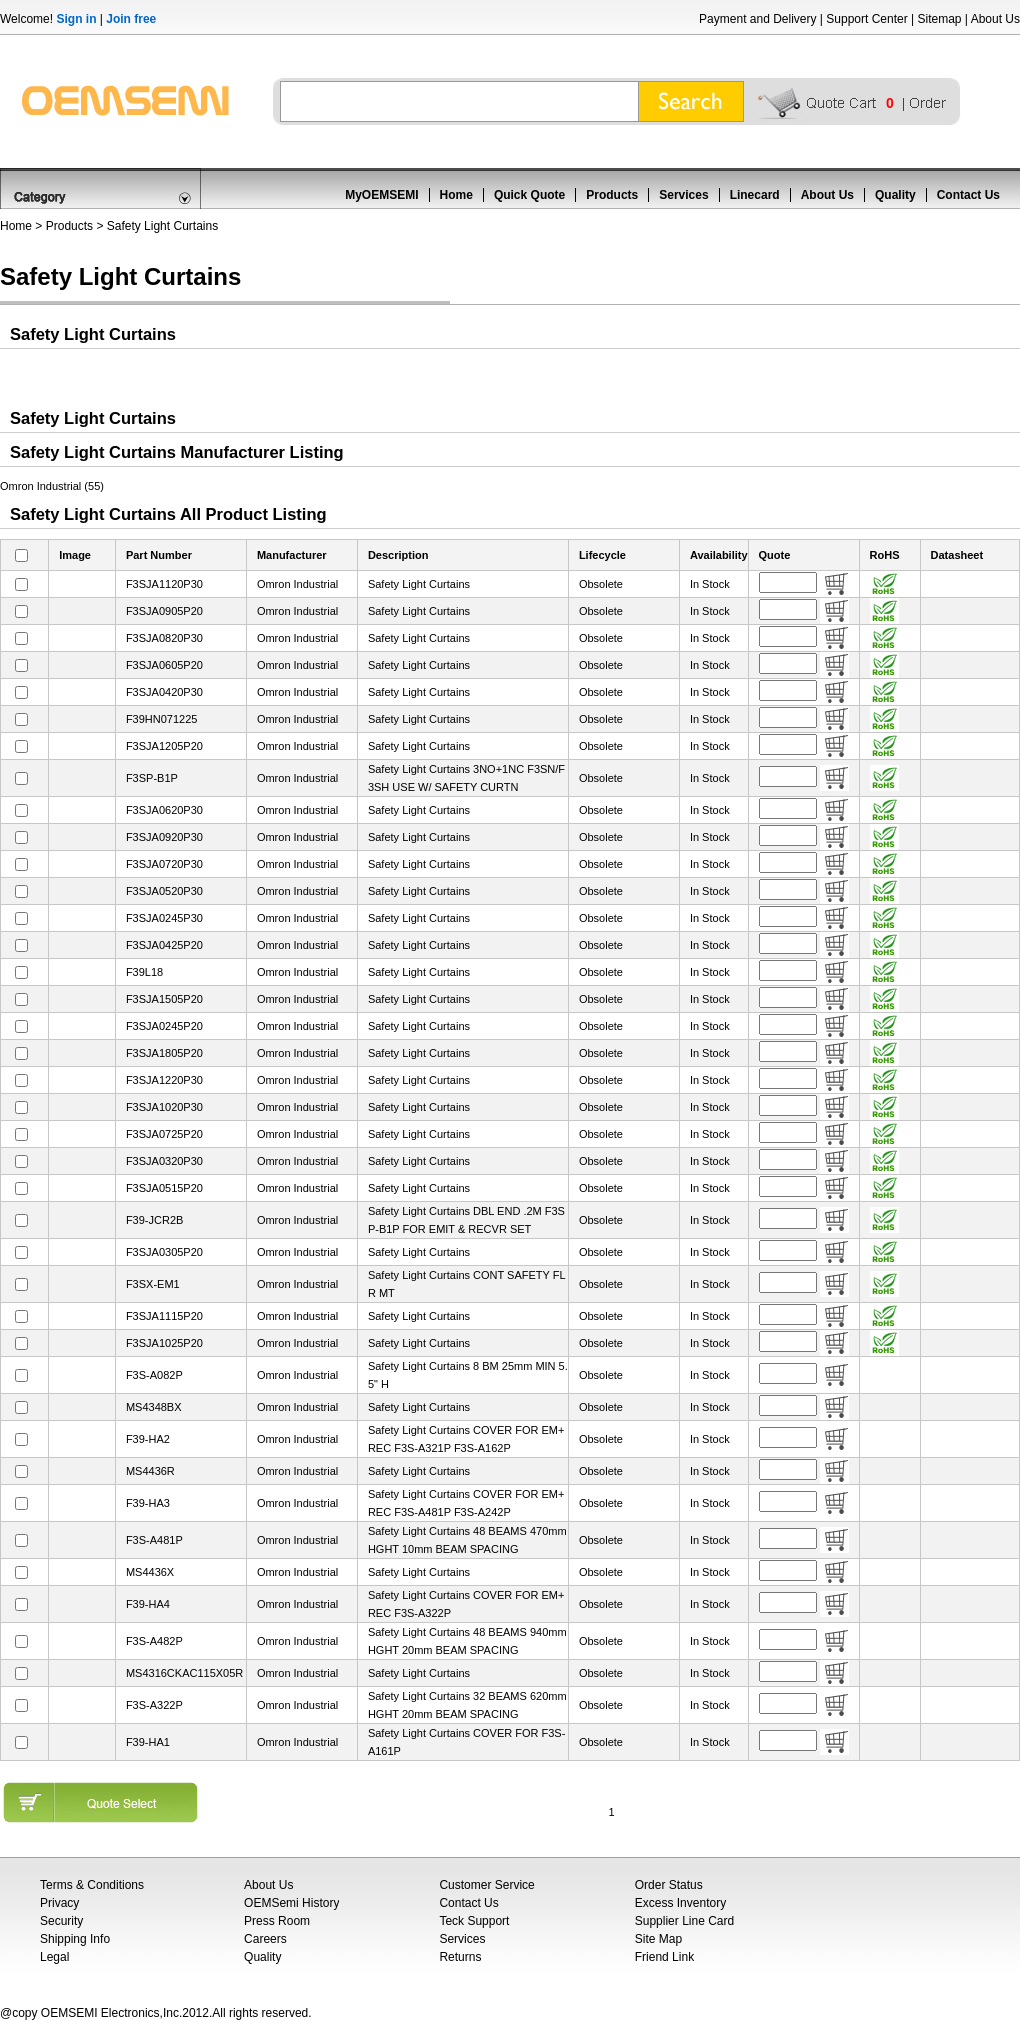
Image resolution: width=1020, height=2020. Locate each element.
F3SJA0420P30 (164, 692)
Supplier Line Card (684, 1921)
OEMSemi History (291, 1903)
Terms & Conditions (92, 1885)
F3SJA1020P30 (164, 1107)
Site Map (658, 1939)
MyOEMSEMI (381, 195)
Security (61, 1921)
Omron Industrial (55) (52, 486)
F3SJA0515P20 (164, 1188)
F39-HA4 (148, 1604)
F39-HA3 (148, 1503)
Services (683, 195)
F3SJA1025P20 (164, 1343)
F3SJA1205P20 (164, 746)
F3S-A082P (154, 1375)
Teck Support (474, 1921)
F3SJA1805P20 (164, 1053)
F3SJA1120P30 (164, 584)
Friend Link (664, 1957)
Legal (54, 1957)
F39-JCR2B (154, 1220)
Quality (895, 195)
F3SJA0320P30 (164, 1161)
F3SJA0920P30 (164, 837)
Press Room (277, 1921)
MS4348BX (154, 1407)
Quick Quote (529, 195)
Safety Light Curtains (162, 226)
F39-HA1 (148, 1742)
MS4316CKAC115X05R (184, 1673)
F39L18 (144, 972)
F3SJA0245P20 (164, 1026)
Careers (265, 1939)
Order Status (669, 1885)
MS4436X (150, 1572)
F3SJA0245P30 (164, 918)
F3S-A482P (154, 1641)
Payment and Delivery (757, 19)
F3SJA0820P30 (164, 638)
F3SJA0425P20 (164, 945)
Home (456, 195)
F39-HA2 (148, 1439)
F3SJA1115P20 (164, 1316)
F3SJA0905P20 (164, 611)
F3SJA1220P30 (164, 1080)
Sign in (76, 19)
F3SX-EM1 (153, 1284)
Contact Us (968, 195)
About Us (995, 19)
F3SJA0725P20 (164, 1134)
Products (612, 195)
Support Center (866, 19)
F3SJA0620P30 (164, 810)
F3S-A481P (154, 1540)
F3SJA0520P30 (164, 891)
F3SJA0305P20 (164, 1252)
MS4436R (150, 1471)
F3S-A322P (154, 1705)
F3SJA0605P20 (164, 665)
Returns (460, 1957)
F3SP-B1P (152, 778)
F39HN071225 (162, 719)
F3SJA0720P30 (164, 864)
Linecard (755, 195)
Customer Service (486, 1885)
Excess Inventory (680, 1903)
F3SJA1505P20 (164, 999)
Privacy (59, 1903)
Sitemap (939, 19)
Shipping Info (75, 1939)
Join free (131, 19)
